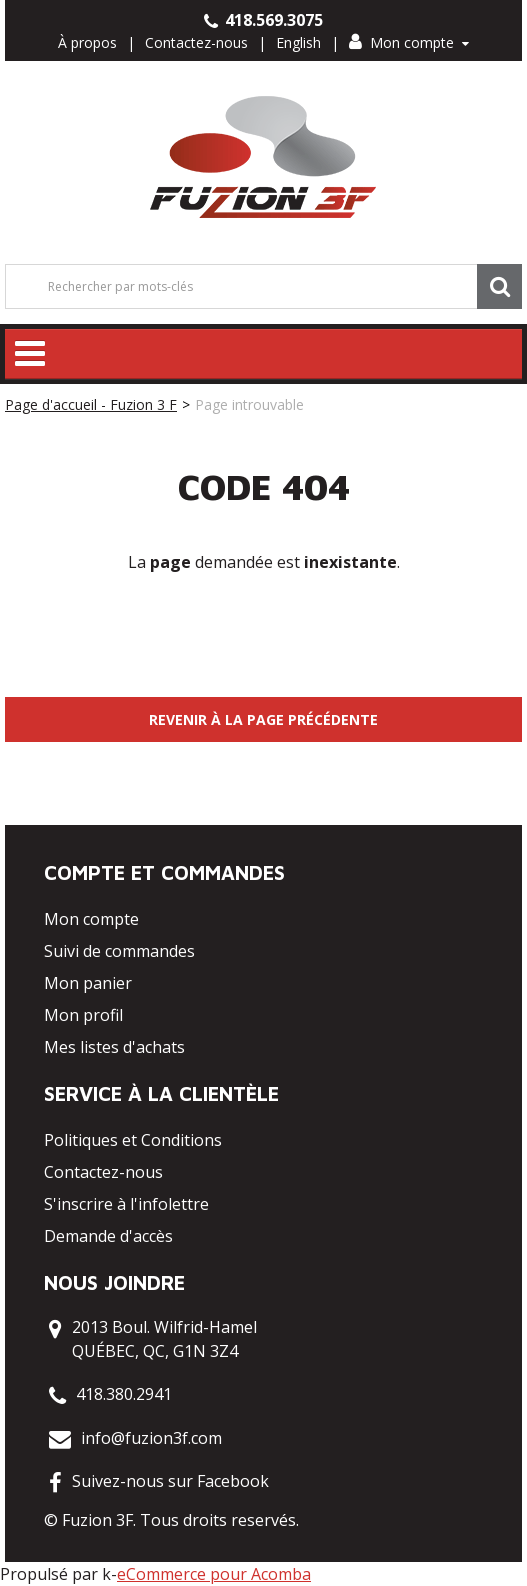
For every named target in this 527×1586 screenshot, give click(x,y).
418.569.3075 (263, 20)
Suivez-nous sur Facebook (170, 1481)
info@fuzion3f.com (151, 1438)
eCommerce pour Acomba (214, 1574)
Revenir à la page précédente (263, 719)
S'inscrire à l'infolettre (126, 1204)
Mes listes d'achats (114, 1047)
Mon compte (409, 42)
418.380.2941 (124, 1394)
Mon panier (88, 983)
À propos (87, 42)
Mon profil (83, 1015)
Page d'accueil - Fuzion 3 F (91, 404)
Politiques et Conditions (133, 1140)
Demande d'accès (108, 1236)
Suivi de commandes (119, 951)
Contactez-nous (196, 42)
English (298, 42)
